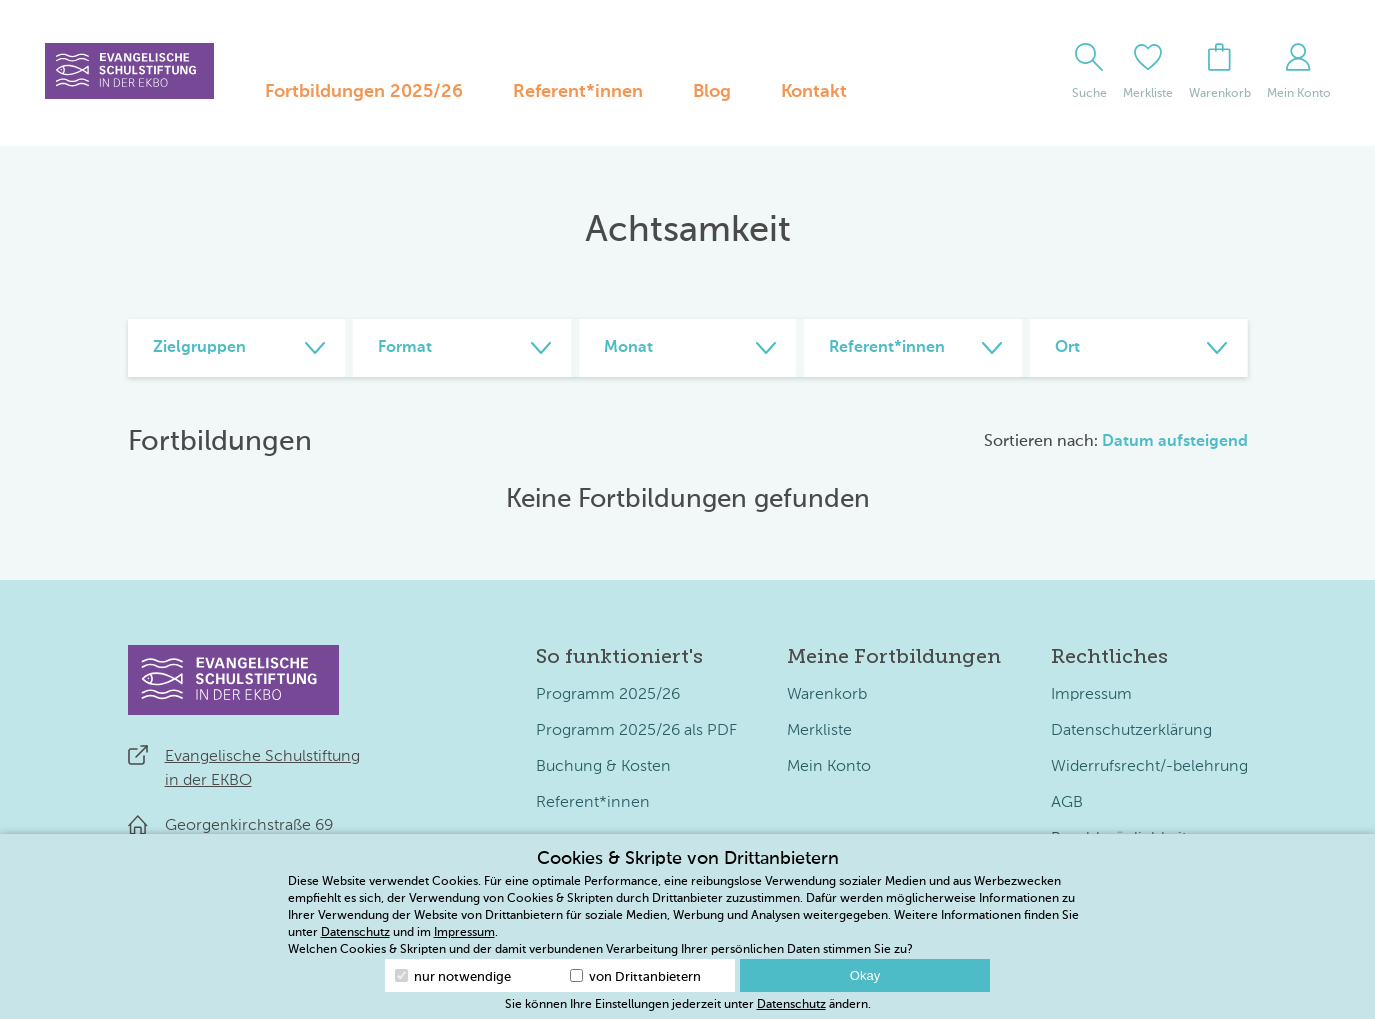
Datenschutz (355, 933)
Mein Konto (829, 767)
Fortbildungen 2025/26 (364, 92)
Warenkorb (827, 695)
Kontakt (814, 92)
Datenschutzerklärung (1131, 731)
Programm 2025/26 (608, 695)
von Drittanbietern (635, 976)
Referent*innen (578, 92)
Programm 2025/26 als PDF (636, 731)
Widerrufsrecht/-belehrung (1149, 767)
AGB (1067, 803)
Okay (865, 975)
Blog (712, 92)
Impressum (1091, 695)
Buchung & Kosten (603, 767)
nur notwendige (453, 976)
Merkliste (819, 731)
